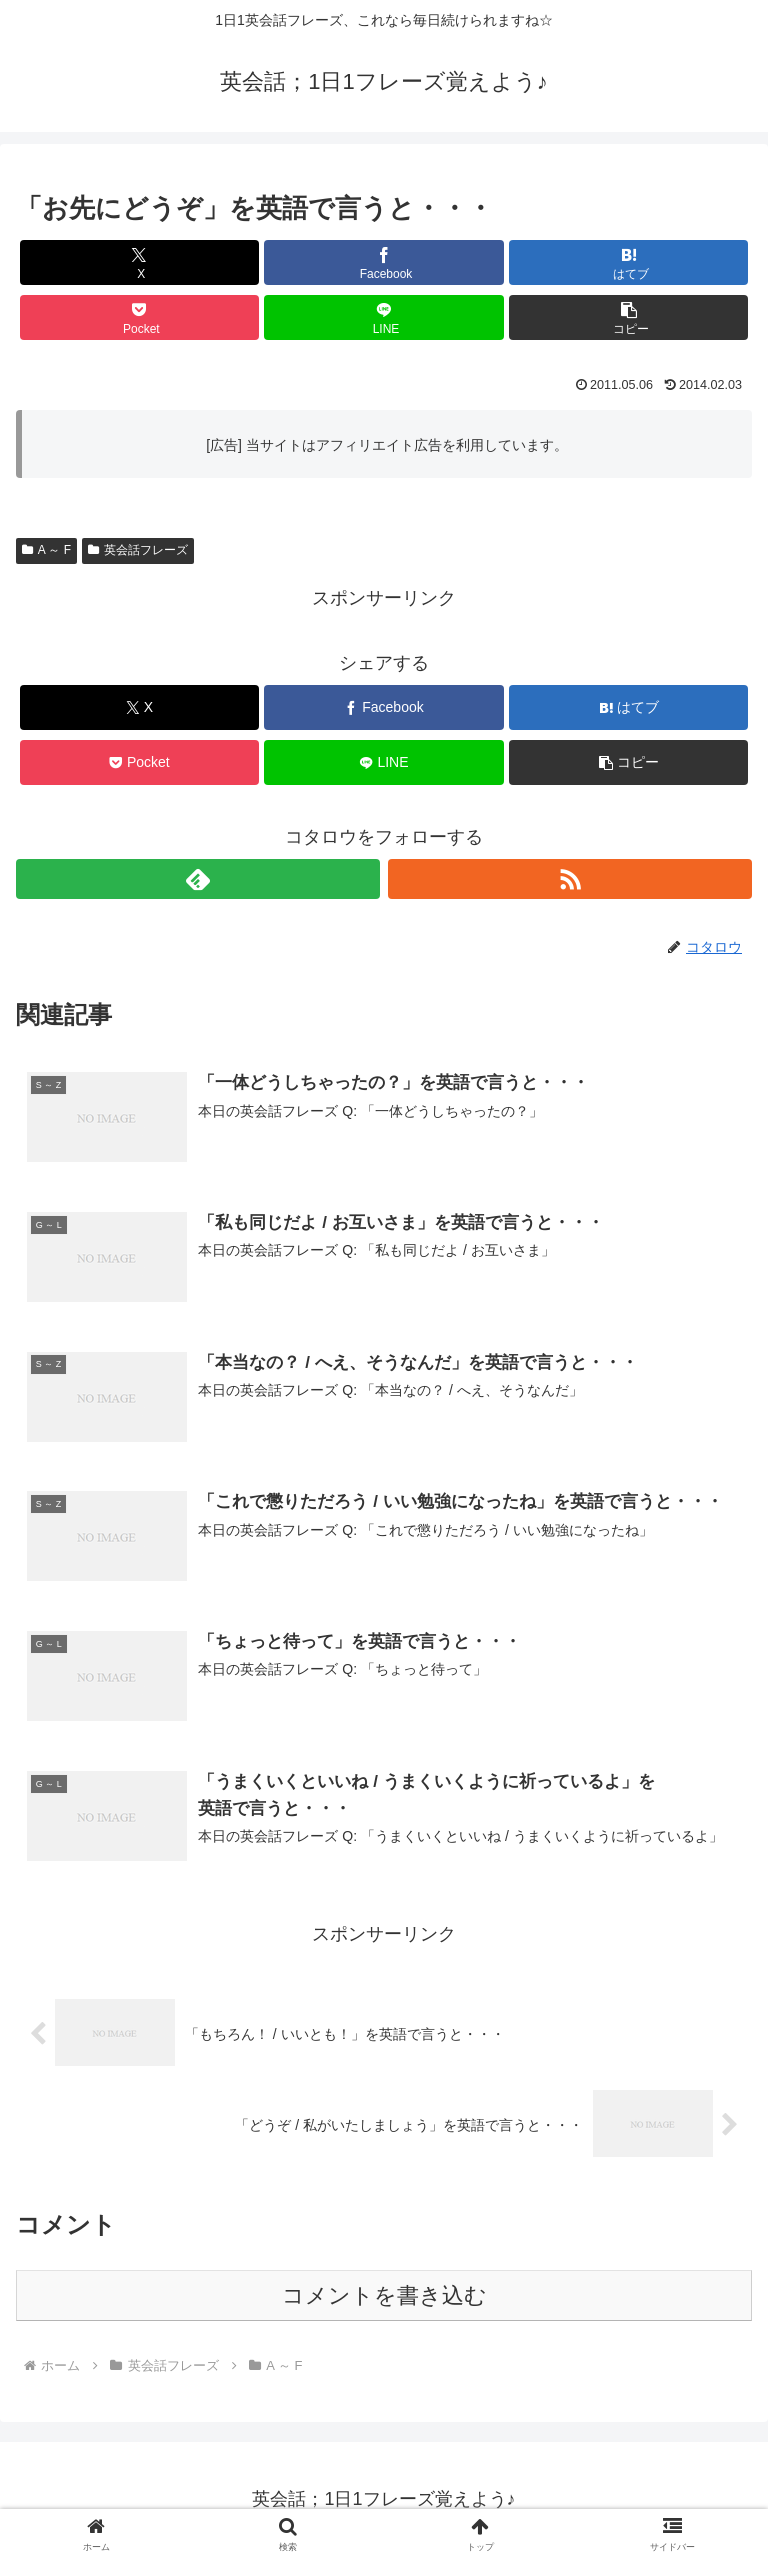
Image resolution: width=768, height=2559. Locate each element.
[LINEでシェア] (383, 317)
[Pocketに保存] (139, 317)
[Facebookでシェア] (383, 262)
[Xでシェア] (139, 262)
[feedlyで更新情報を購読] (198, 879)
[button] (628, 317)
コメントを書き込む (384, 2297)
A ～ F (46, 550)
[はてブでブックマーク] (628, 262)
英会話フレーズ (138, 550)
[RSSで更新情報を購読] (570, 879)
